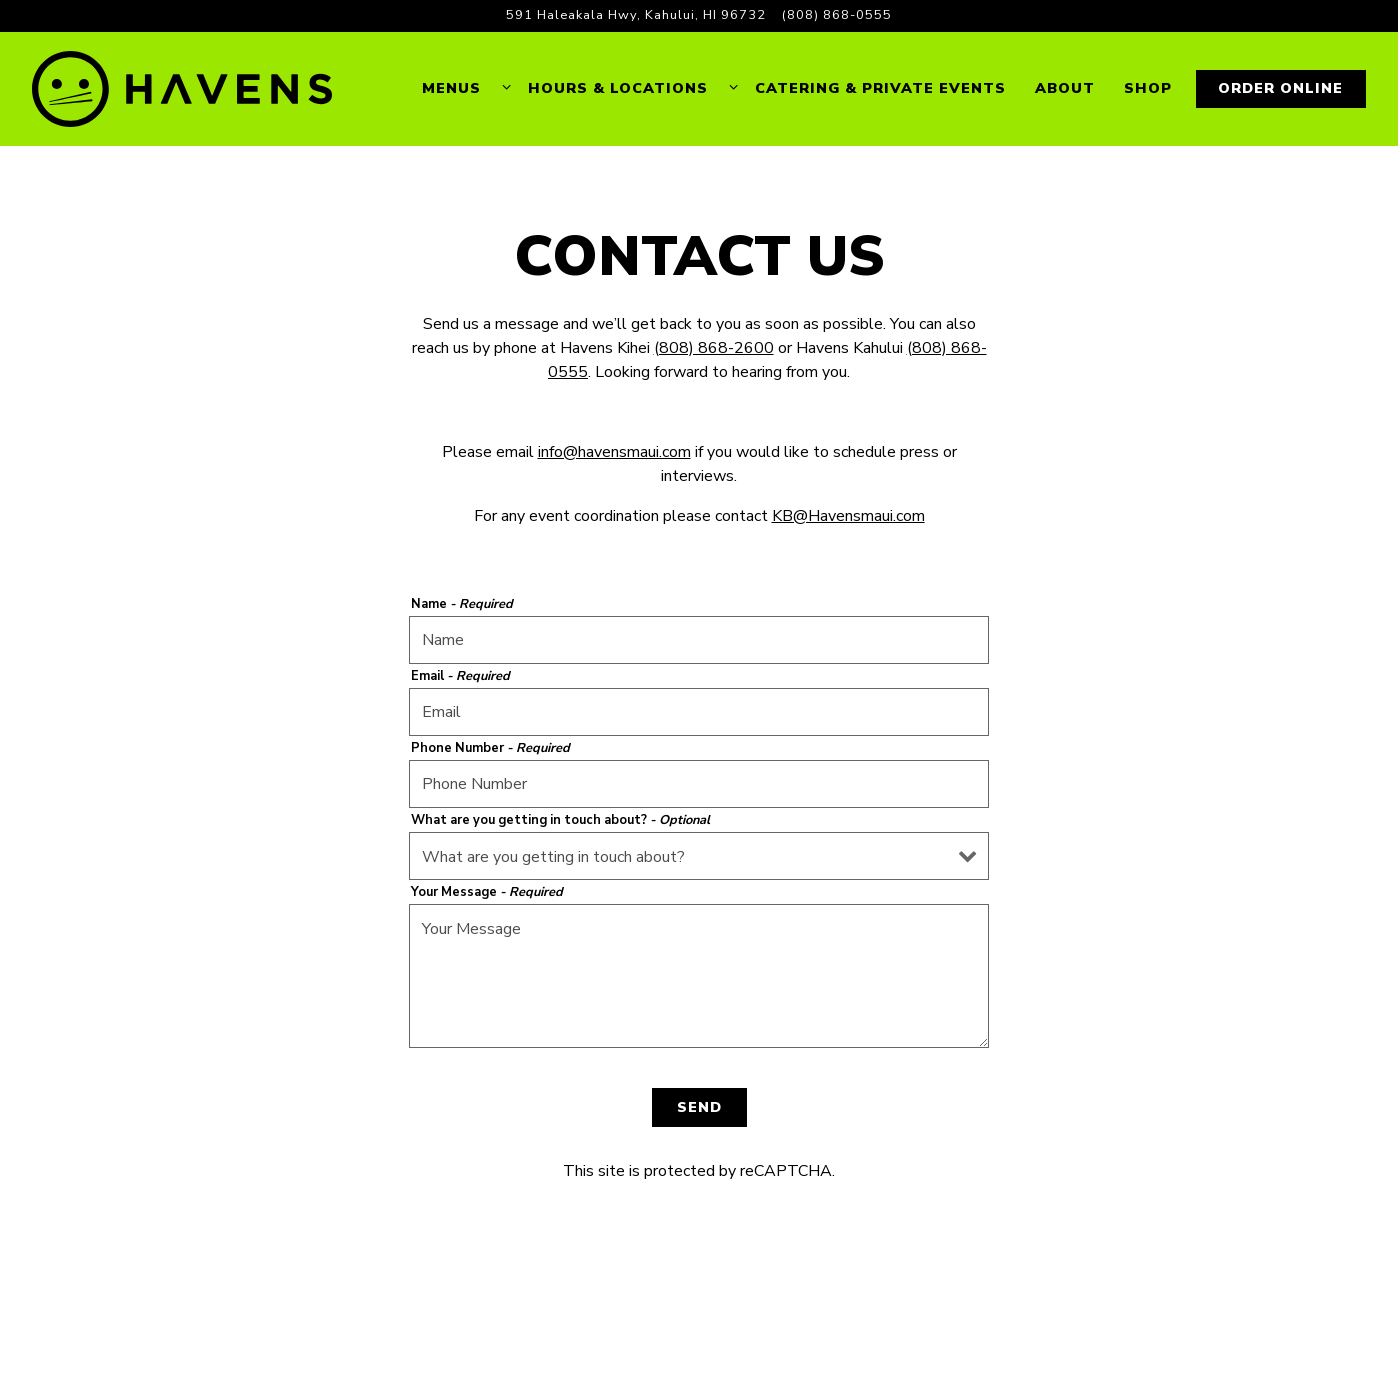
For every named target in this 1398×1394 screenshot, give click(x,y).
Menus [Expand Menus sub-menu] (463, 87)
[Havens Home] (182, 88)
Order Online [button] (1280, 88)
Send (699, 1107)
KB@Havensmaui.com (848, 516)
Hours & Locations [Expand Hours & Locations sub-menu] (629, 87)
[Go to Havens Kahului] (636, 15)
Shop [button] (1148, 88)
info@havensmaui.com (614, 452)
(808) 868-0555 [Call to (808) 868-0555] (837, 15)
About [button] (1065, 88)
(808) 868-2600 (714, 348)
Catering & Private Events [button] (880, 88)
